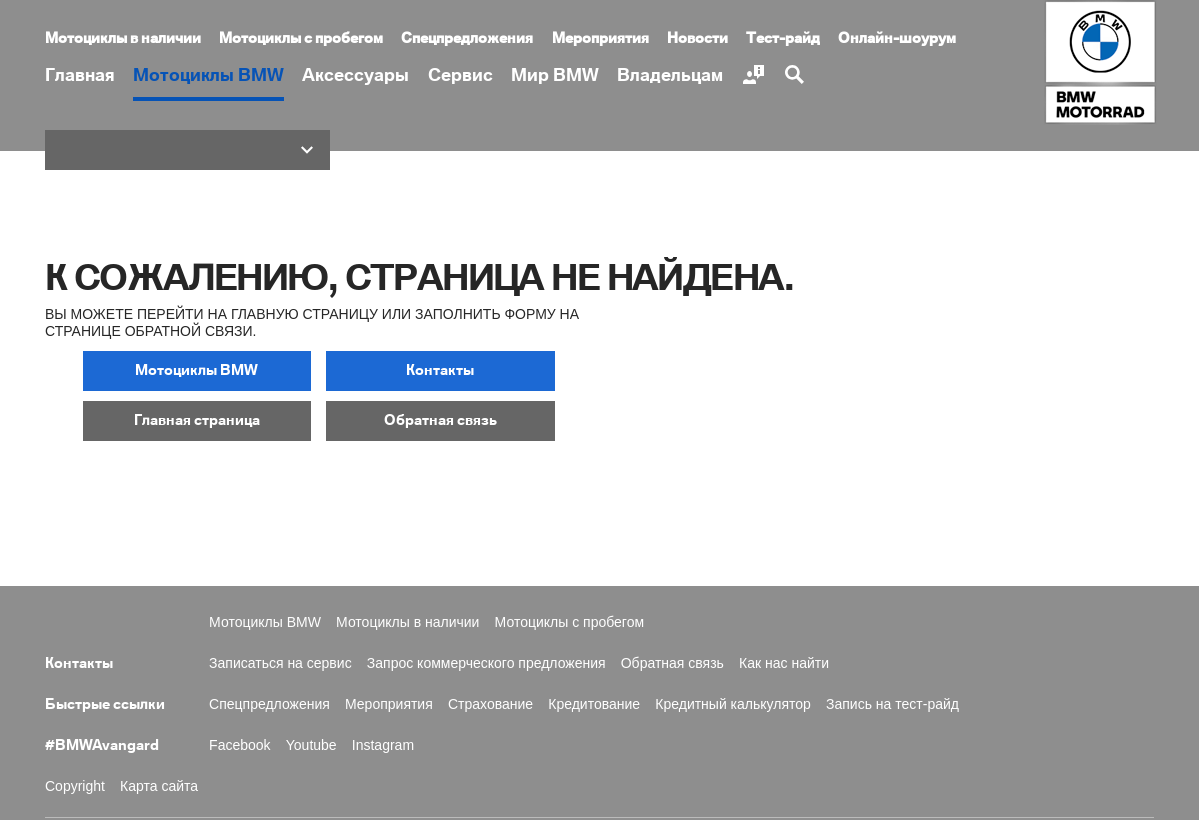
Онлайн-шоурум (897, 39)
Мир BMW (555, 75)
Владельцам (670, 75)
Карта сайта (159, 783)
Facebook (239, 742)
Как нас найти (784, 660)
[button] (187, 150)
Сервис (460, 75)
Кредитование (594, 701)
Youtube (311, 742)
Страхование (490, 701)
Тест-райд (783, 39)
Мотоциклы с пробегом (301, 39)
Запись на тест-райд (892, 701)
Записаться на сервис (280, 660)
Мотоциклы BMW (208, 75)
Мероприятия (600, 39)
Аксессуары (355, 75)
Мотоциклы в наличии (123, 39)
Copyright (75, 783)
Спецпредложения (467, 39)
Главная (80, 75)
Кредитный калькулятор (733, 701)
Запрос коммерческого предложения (486, 660)
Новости (697, 39)
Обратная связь (672, 660)
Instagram (383, 742)
